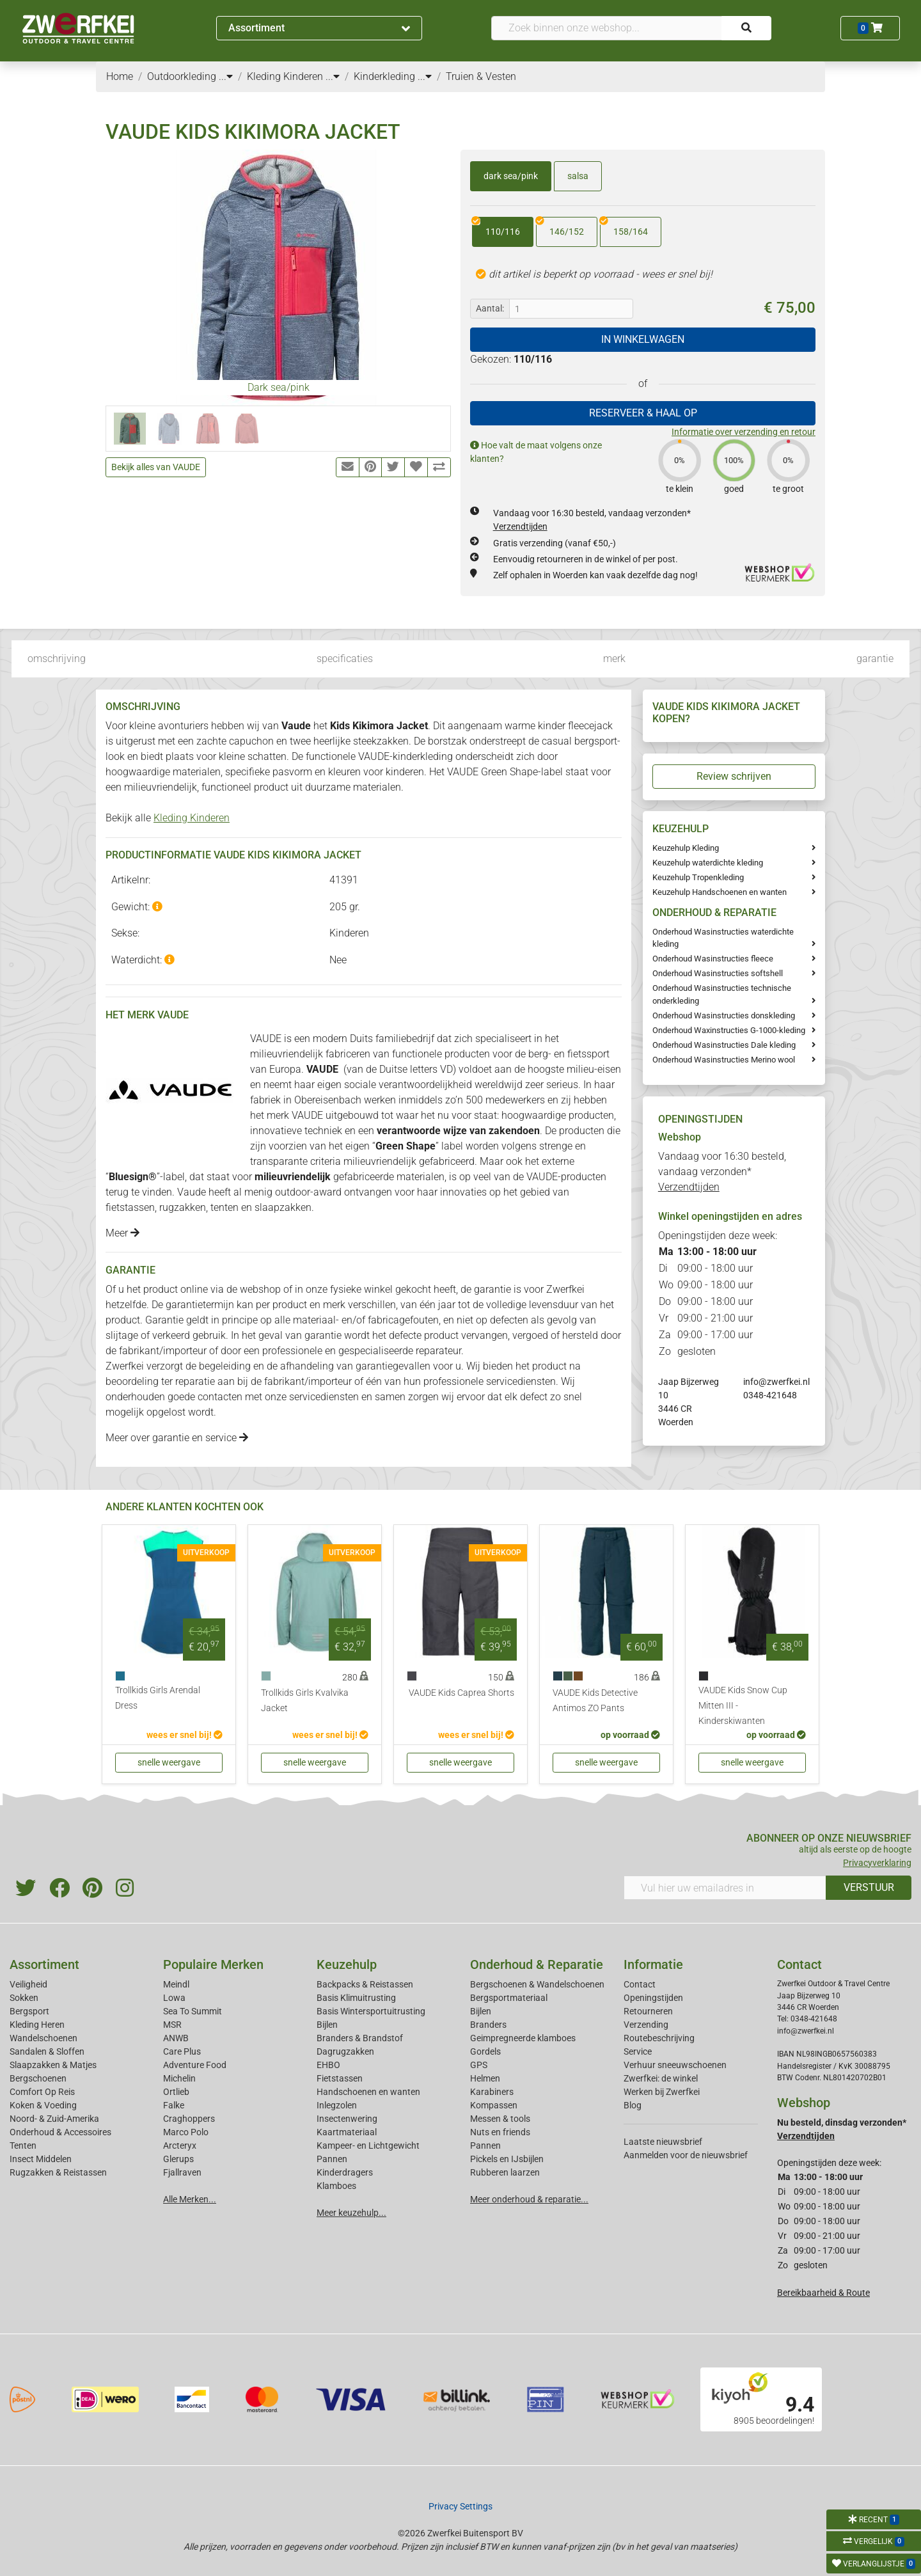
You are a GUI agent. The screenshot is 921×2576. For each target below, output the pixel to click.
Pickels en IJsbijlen (507, 2159)
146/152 (560, 227)
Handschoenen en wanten (368, 2092)
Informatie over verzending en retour (743, 432)
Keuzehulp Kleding (685, 848)
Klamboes (336, 2186)
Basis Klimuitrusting (356, 1998)
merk (614, 658)
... (226, 76)
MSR (172, 2024)
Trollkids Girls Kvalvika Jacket (305, 1700)
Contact (640, 1984)
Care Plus (182, 2051)
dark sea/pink (511, 176)
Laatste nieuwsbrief (663, 2142)
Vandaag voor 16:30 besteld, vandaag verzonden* (722, 1171)
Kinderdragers (345, 2172)
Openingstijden (653, 1998)
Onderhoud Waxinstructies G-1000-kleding (728, 1030)
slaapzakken (283, 1207)
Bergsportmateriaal (508, 1998)
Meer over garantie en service (177, 1438)
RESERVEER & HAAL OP (643, 413)
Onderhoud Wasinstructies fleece (712, 958)
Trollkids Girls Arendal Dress (157, 1698)
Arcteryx (179, 2145)
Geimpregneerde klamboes (523, 2038)
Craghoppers (189, 2119)
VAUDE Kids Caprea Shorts (461, 1692)
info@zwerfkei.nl (776, 1382)
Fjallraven (182, 2172)
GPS (478, 2065)
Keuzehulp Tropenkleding (698, 877)
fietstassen (130, 1207)
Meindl (176, 1984)
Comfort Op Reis (42, 2092)
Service (638, 2051)
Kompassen (493, 2105)
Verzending (646, 2024)
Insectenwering (347, 2119)
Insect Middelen (41, 2159)
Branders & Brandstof (360, 2038)
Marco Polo (186, 2132)
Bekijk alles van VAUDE (155, 467)
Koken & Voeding (43, 2105)
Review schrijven (734, 776)
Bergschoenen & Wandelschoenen (537, 1984)
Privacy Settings (460, 2506)
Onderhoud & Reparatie (536, 1964)
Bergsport (29, 2011)
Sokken (24, 1998)
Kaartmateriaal (347, 2132)
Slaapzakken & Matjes (53, 2065)
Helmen (485, 2078)
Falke (173, 2105)
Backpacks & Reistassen (365, 1984)
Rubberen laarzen (505, 2172)
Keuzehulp (347, 1964)
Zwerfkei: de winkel (661, 2078)
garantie (874, 658)
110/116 (496, 227)
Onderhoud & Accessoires (60, 2132)
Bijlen (327, 2024)
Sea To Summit (192, 2011)
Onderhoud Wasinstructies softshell (717, 973)
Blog (633, 2105)
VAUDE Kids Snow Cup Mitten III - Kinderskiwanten (742, 1706)
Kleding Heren (37, 2024)
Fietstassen (340, 2078)
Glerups (178, 2159)
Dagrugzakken (345, 2051)
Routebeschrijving (659, 2038)
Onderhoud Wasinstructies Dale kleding (724, 1045)
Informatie (653, 1964)
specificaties (345, 658)
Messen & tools (500, 2119)
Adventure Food (194, 2065)
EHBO (328, 2065)
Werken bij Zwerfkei (662, 2092)
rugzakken (182, 1207)
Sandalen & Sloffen (47, 2051)
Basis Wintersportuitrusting (371, 2011)
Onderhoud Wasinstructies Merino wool (723, 1059)
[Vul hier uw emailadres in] (725, 1888)
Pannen (485, 2145)
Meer (122, 1233)
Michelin (179, 2078)
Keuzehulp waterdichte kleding (707, 862)
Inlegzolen (337, 2105)
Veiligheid (28, 1984)
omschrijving (57, 658)
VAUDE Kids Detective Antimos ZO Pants (595, 1700)
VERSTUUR (869, 1887)
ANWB (176, 2038)
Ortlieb (176, 2092)
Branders (488, 2024)
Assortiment (319, 28)
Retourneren (648, 2011)
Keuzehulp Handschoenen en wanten (719, 892)
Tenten (23, 2145)
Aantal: (490, 308)
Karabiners (492, 2092)
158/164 (624, 227)
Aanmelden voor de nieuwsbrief (686, 2155)
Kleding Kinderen (192, 818)
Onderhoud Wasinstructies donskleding (723, 1015)
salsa (577, 176)
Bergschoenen (38, 2078)
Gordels (485, 2051)
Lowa (174, 1998)
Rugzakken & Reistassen (58, 2172)
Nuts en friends (500, 2132)
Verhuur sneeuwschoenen (675, 2065)
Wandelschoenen (43, 2038)
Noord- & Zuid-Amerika (54, 2119)
